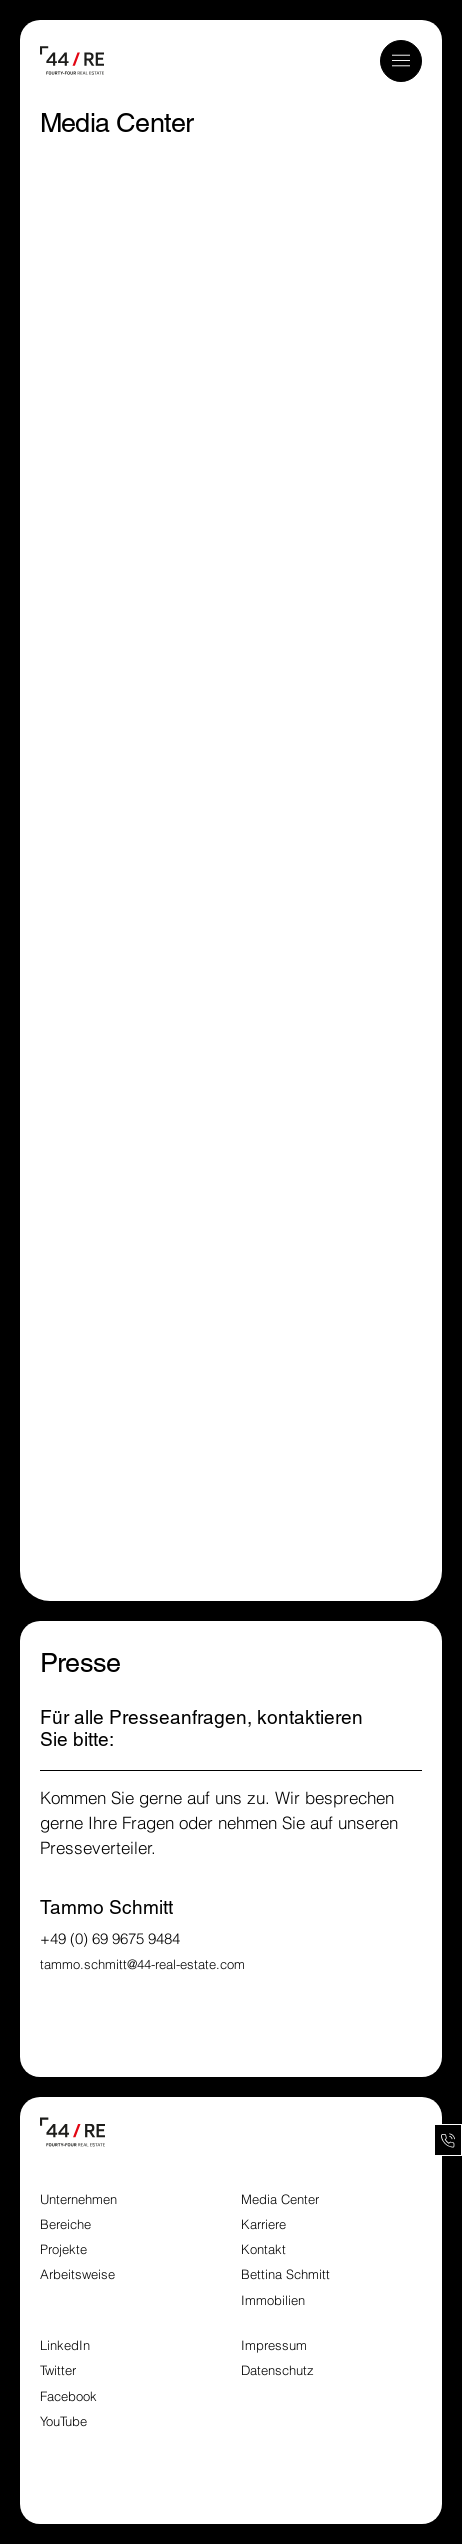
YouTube (63, 2421)
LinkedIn (65, 2345)
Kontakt (263, 2249)
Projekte (63, 2249)
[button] (401, 60)
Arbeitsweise (77, 2274)
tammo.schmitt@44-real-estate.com (142, 1964)
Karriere (263, 2224)
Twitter (58, 2370)
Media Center (280, 2199)
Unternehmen (78, 2199)
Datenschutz (277, 2370)
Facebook (68, 2396)
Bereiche (65, 2224)
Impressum (276, 2345)
